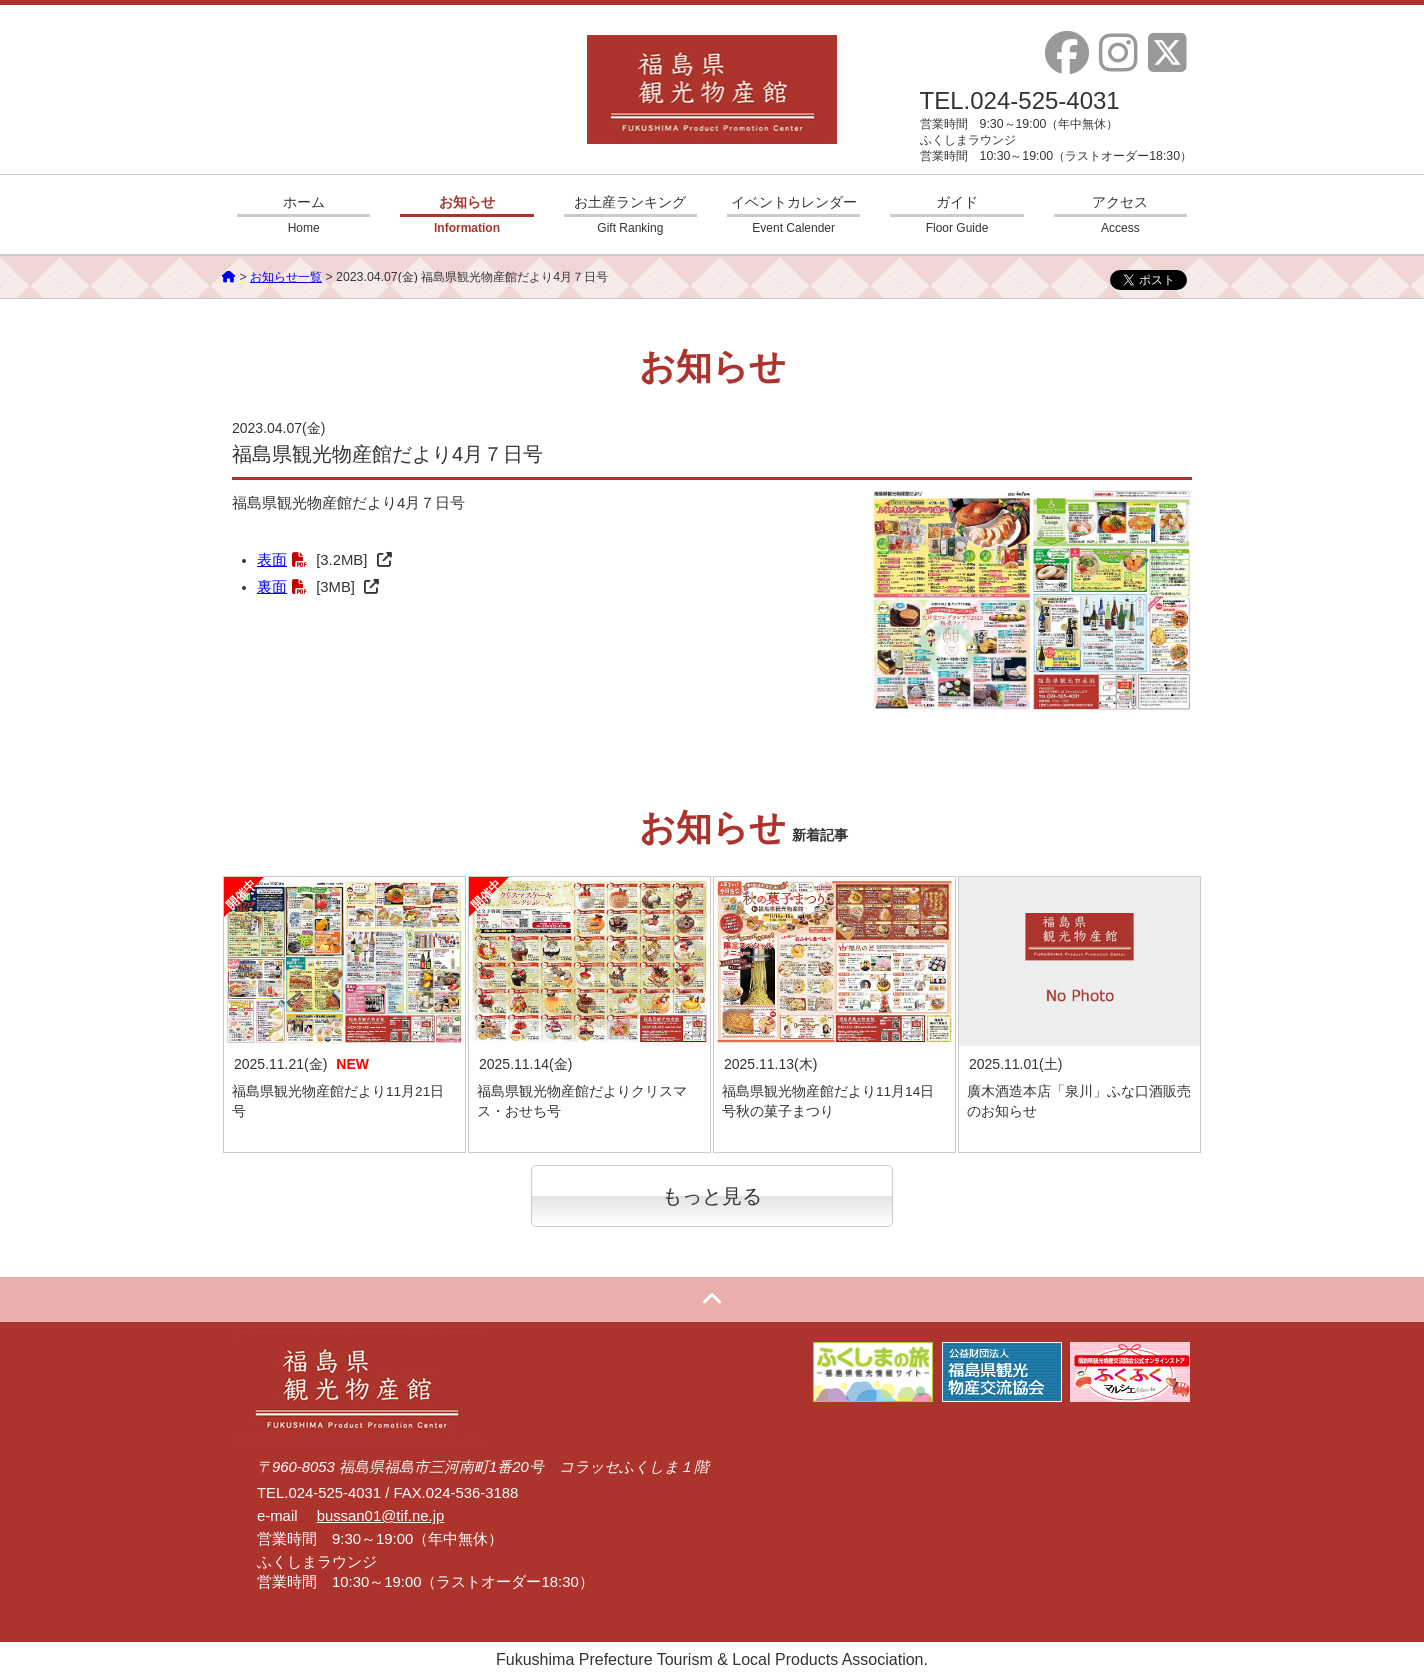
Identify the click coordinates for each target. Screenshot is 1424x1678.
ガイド (956, 214)
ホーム (303, 214)
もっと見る (712, 1196)
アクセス (1120, 214)
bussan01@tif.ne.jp (381, 1516)
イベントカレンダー (793, 214)
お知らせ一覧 (286, 277)
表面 (272, 560)
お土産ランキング (630, 214)
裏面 (272, 587)
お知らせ (466, 214)
